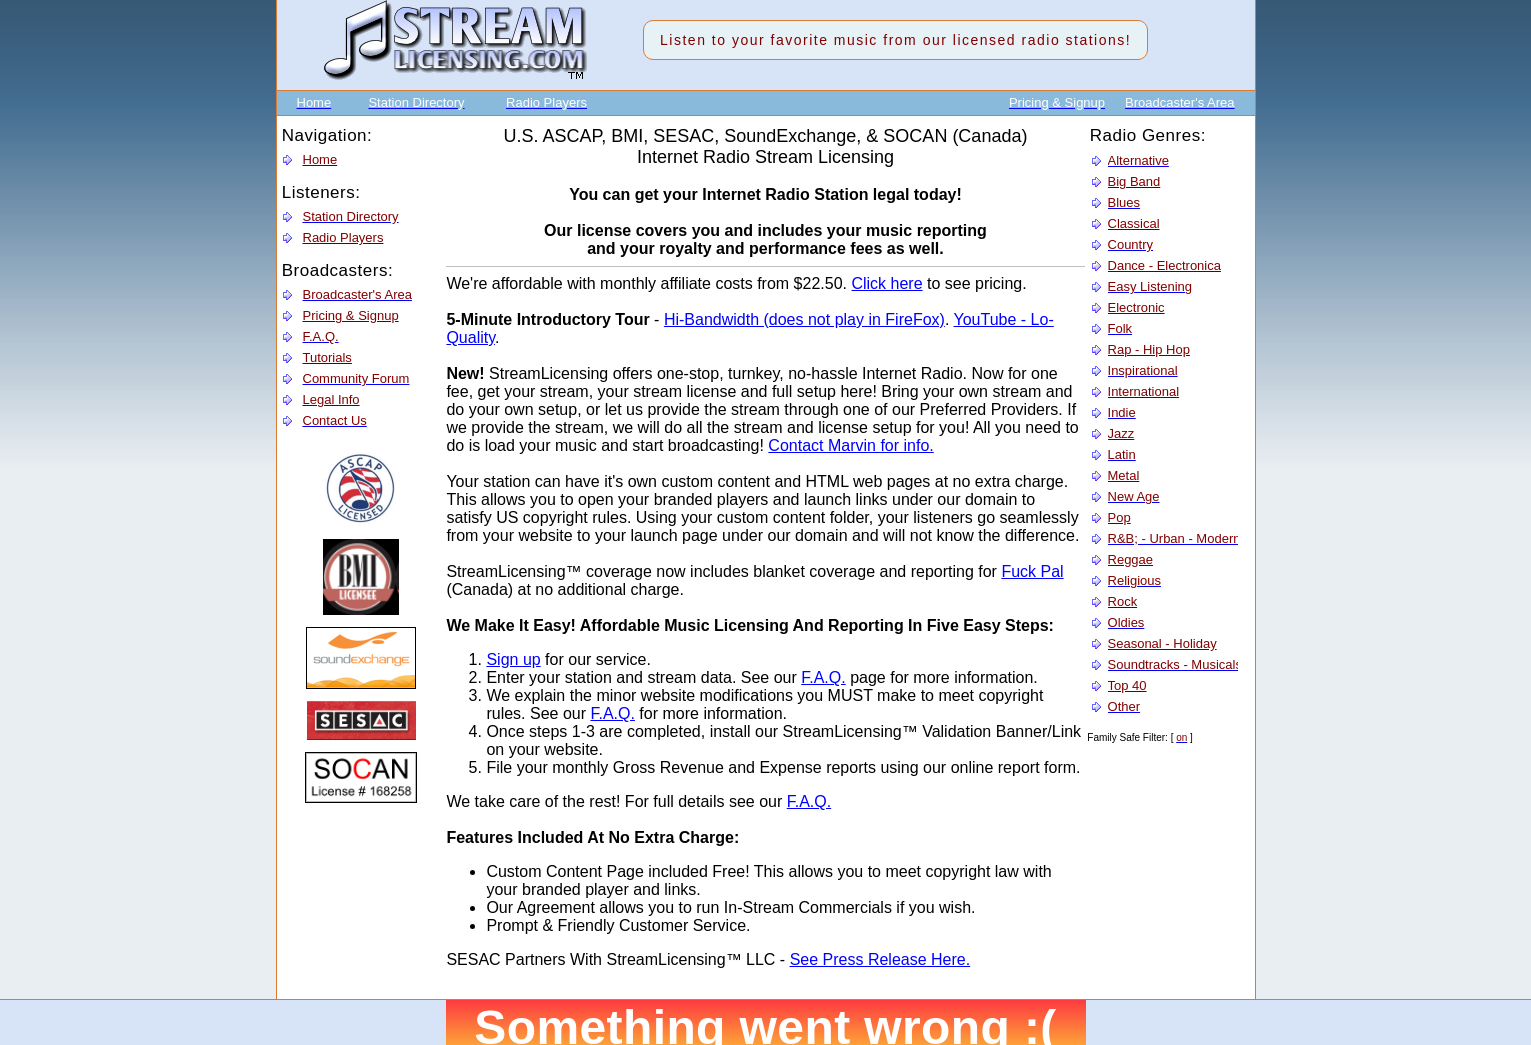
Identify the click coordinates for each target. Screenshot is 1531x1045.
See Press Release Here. (880, 959)
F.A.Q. (823, 677)
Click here (886, 283)
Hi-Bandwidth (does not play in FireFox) (804, 319)
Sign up (513, 659)
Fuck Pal (1032, 571)
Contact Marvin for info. (850, 445)
